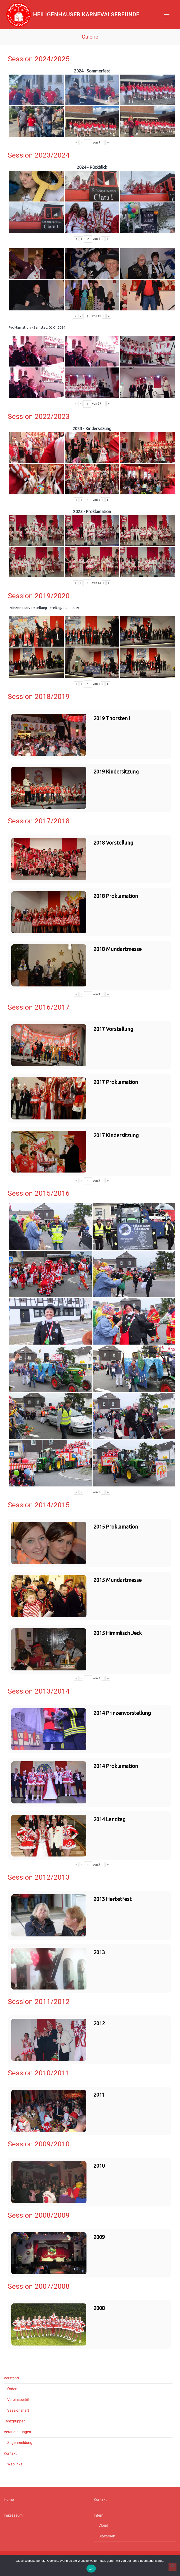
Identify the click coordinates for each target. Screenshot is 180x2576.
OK (91, 2568)
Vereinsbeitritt (18, 2399)
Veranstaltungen (18, 2432)
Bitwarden (106, 2536)
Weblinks (14, 2464)
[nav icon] (166, 15)
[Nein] (172, 2567)
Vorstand (12, 2378)
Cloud (103, 2525)
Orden (12, 2389)
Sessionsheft (18, 2410)
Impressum (13, 2515)
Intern (99, 2515)
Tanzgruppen (15, 2421)
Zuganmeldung (19, 2442)
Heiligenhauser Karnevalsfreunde (86, 14)
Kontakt (11, 2453)
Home (9, 2499)
